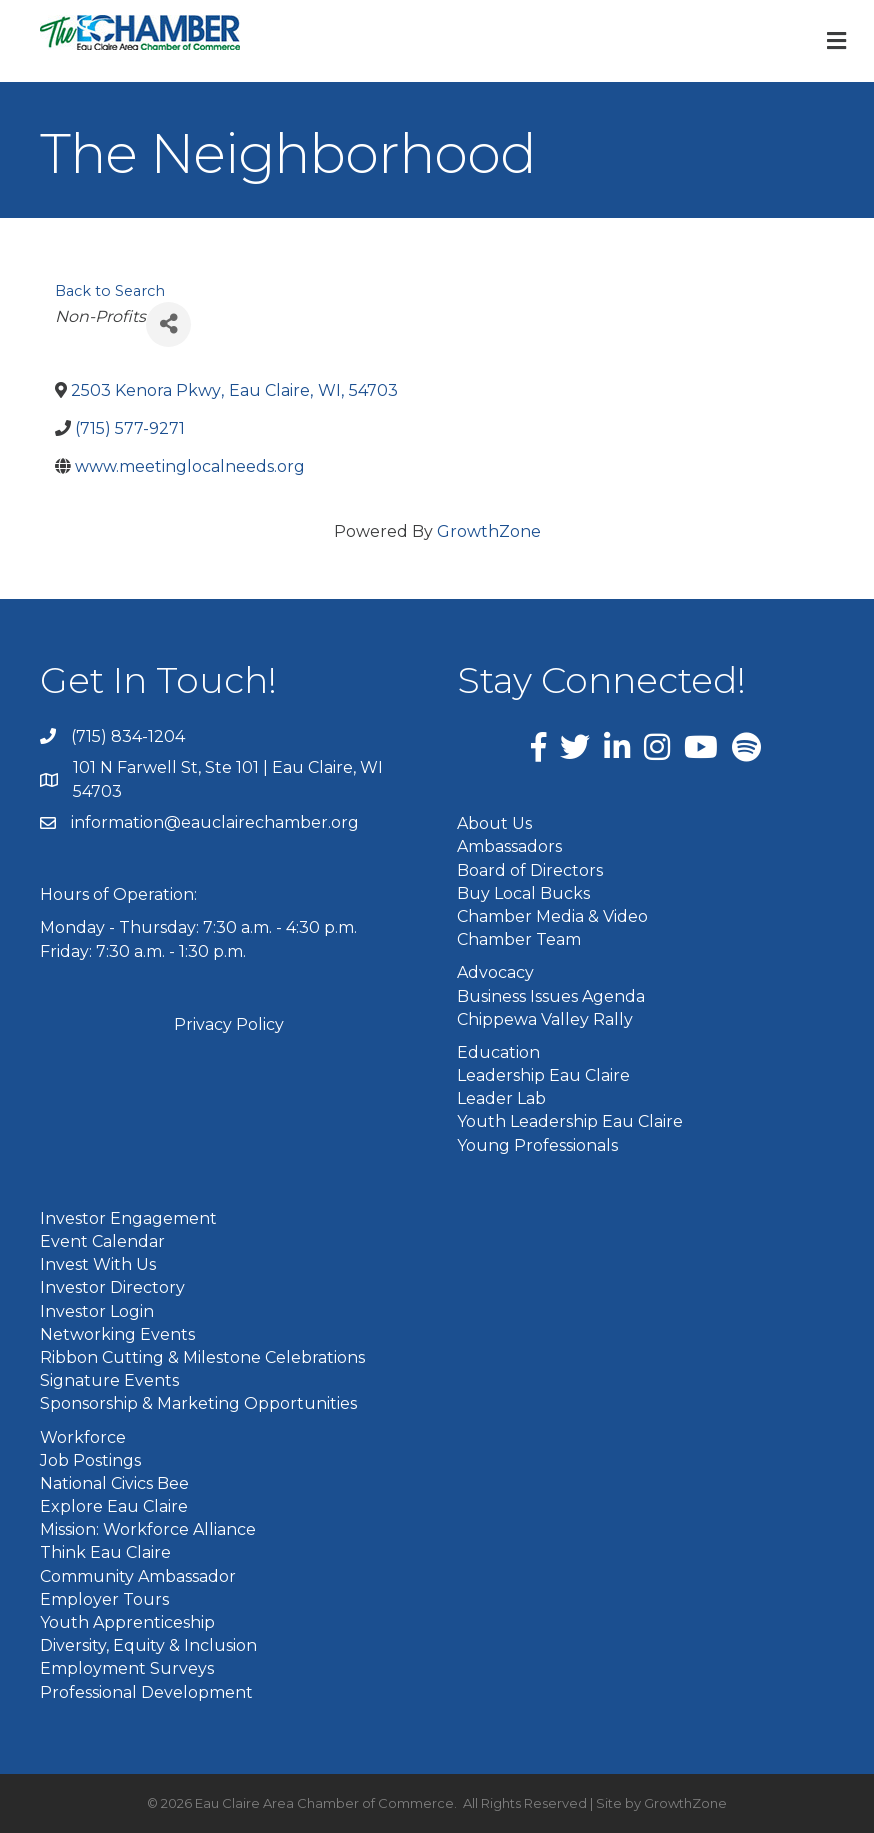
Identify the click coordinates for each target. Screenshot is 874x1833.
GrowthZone (489, 531)
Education (498, 1052)
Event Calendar (102, 1241)
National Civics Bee (114, 1483)
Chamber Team (519, 939)
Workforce (83, 1437)
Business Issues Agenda (551, 996)
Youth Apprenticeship (127, 1622)
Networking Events (117, 1334)
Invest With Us (98, 1264)
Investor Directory (112, 1287)
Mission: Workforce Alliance (148, 1529)
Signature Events (109, 1380)
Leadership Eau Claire (543, 1075)
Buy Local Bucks (523, 893)
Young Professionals (537, 1145)
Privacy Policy (229, 1024)
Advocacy (495, 972)
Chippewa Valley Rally (545, 1019)
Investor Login (97, 1311)
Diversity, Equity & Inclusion (148, 1645)
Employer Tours (104, 1599)
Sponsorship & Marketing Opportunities (198, 1403)
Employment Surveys (127, 1668)
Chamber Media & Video (552, 916)
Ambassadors (509, 846)
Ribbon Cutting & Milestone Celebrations (202, 1357)
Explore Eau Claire (114, 1506)
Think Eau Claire (105, 1552)
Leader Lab (501, 1098)
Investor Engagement (128, 1218)
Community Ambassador (138, 1576)
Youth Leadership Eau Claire (570, 1121)
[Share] (168, 324)
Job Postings (90, 1460)
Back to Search (110, 291)
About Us (494, 823)
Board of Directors (530, 870)
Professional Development (146, 1692)
